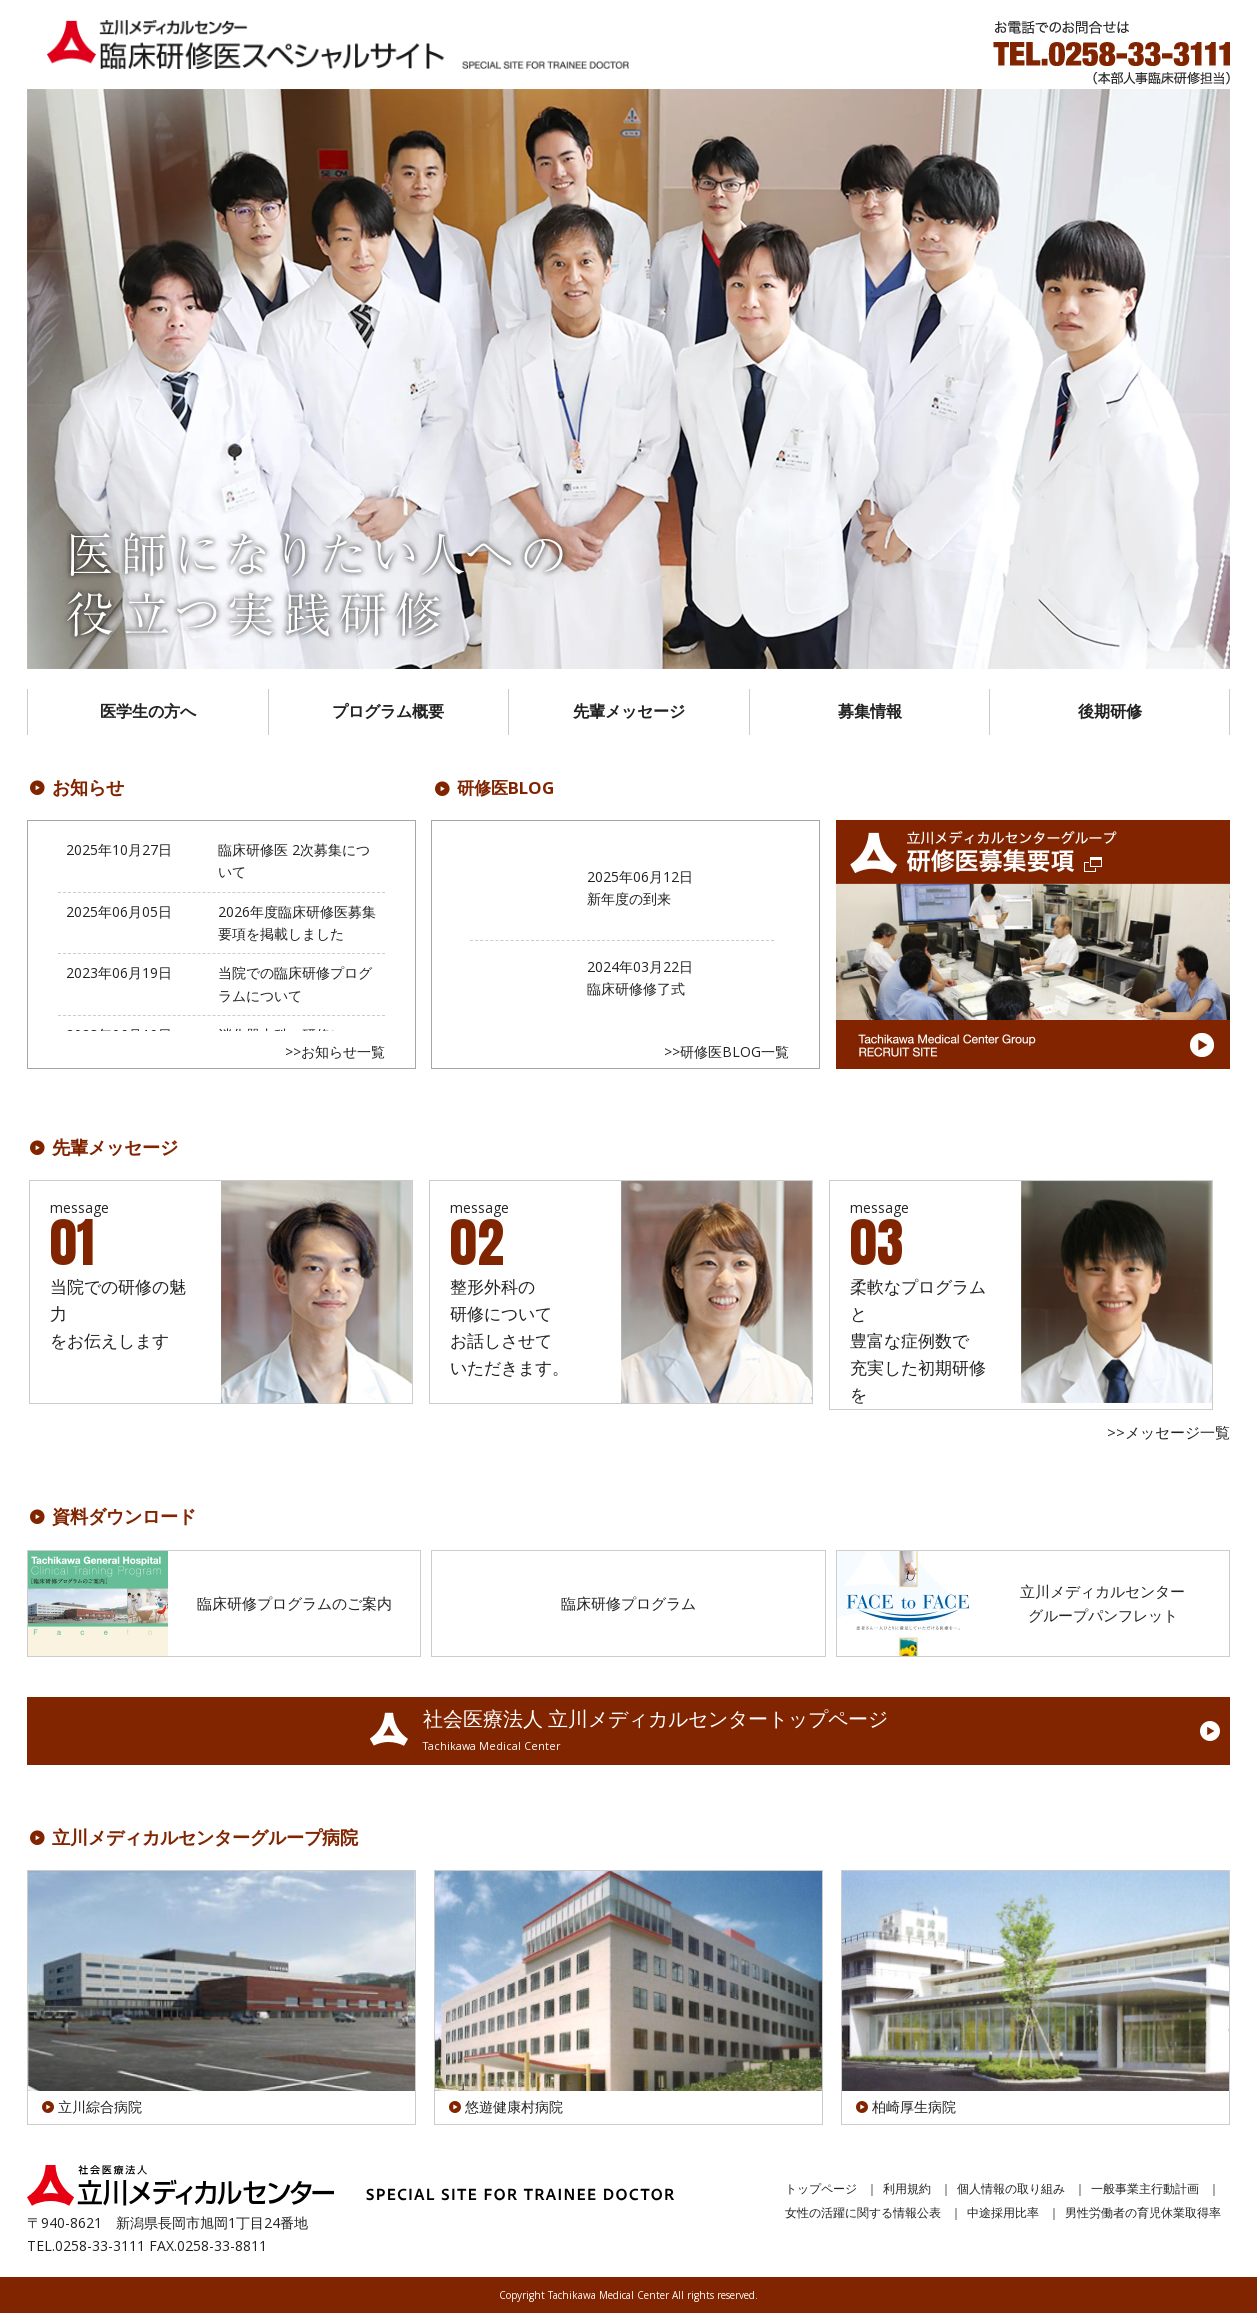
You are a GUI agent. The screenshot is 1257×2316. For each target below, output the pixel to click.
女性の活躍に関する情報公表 (863, 2215)
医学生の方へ (148, 714)
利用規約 (907, 2191)
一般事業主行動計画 (1145, 2191)
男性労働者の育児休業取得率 (1143, 2215)
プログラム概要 (388, 714)
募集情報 (870, 714)
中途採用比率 (1003, 2215)
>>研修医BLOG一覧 (726, 1054)
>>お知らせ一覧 (335, 1054)
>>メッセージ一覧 (1168, 1436)
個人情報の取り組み (1011, 2191)
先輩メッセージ (629, 714)
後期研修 (1110, 714)
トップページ (821, 2191)
